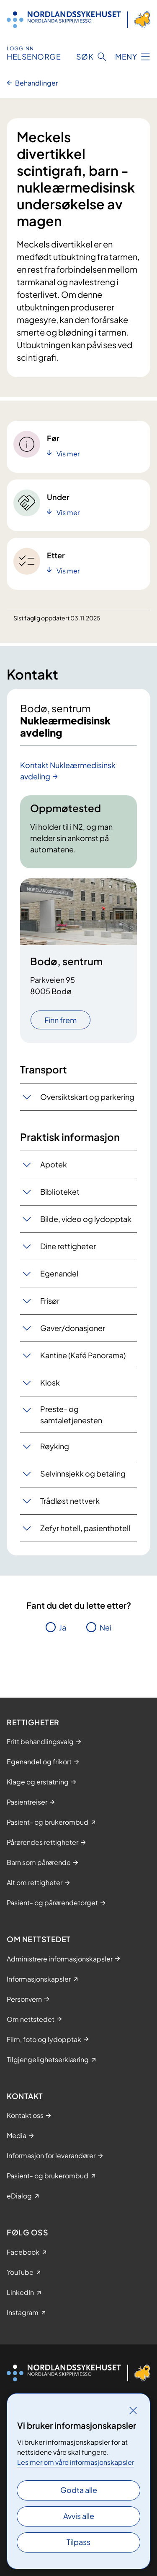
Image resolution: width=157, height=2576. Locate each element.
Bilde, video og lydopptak (85, 1219)
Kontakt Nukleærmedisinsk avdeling (68, 770)
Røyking (54, 1446)
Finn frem (60, 1020)
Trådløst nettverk (70, 1500)
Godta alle (78, 2490)
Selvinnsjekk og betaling (83, 1473)
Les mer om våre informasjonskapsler (75, 2462)
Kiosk (50, 1382)
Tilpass (78, 2542)
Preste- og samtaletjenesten (71, 1414)
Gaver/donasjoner (72, 1328)
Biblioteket (60, 1191)
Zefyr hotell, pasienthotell (85, 1528)
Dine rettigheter (68, 1246)
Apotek (53, 1164)
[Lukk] (133, 2410)
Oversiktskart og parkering (87, 1097)
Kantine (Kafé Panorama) (83, 1355)
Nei (105, 1627)
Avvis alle (78, 2516)
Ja (62, 1627)
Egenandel (59, 1273)
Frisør (49, 1300)
